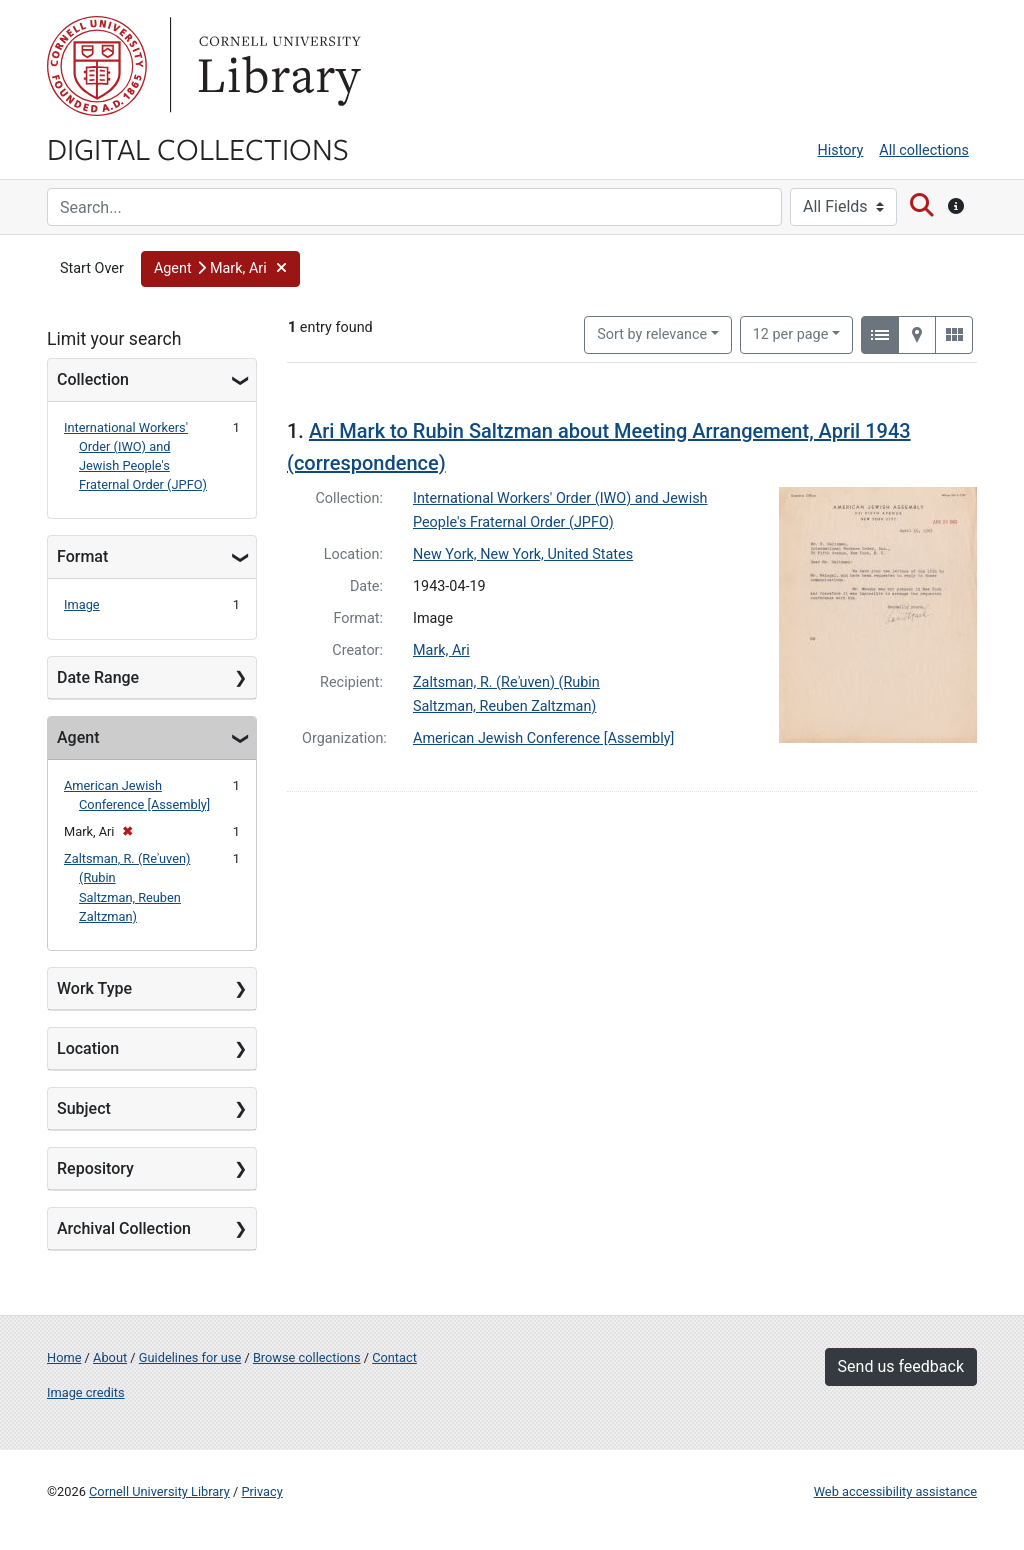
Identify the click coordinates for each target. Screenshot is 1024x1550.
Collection (93, 379)
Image (82, 604)
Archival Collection (124, 1228)
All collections (924, 150)
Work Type (94, 988)
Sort (652, 334)
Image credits (86, 1392)
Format (82, 556)
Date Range (98, 677)
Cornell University (97, 66)
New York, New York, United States (523, 554)
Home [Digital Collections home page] (64, 1357)
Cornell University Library (159, 1491)
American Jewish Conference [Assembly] (543, 738)
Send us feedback (901, 1366)
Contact (394, 1357)
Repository (95, 1168)
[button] (220, 269)
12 (791, 333)
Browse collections (307, 1357)
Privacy (261, 1491)
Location (88, 1048)
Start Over (92, 268)
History (841, 150)
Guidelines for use (190, 1357)
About (110, 1357)
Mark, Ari (441, 650)
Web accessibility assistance (895, 1491)
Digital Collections (198, 148)
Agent (78, 737)
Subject (84, 1108)
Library (277, 66)
